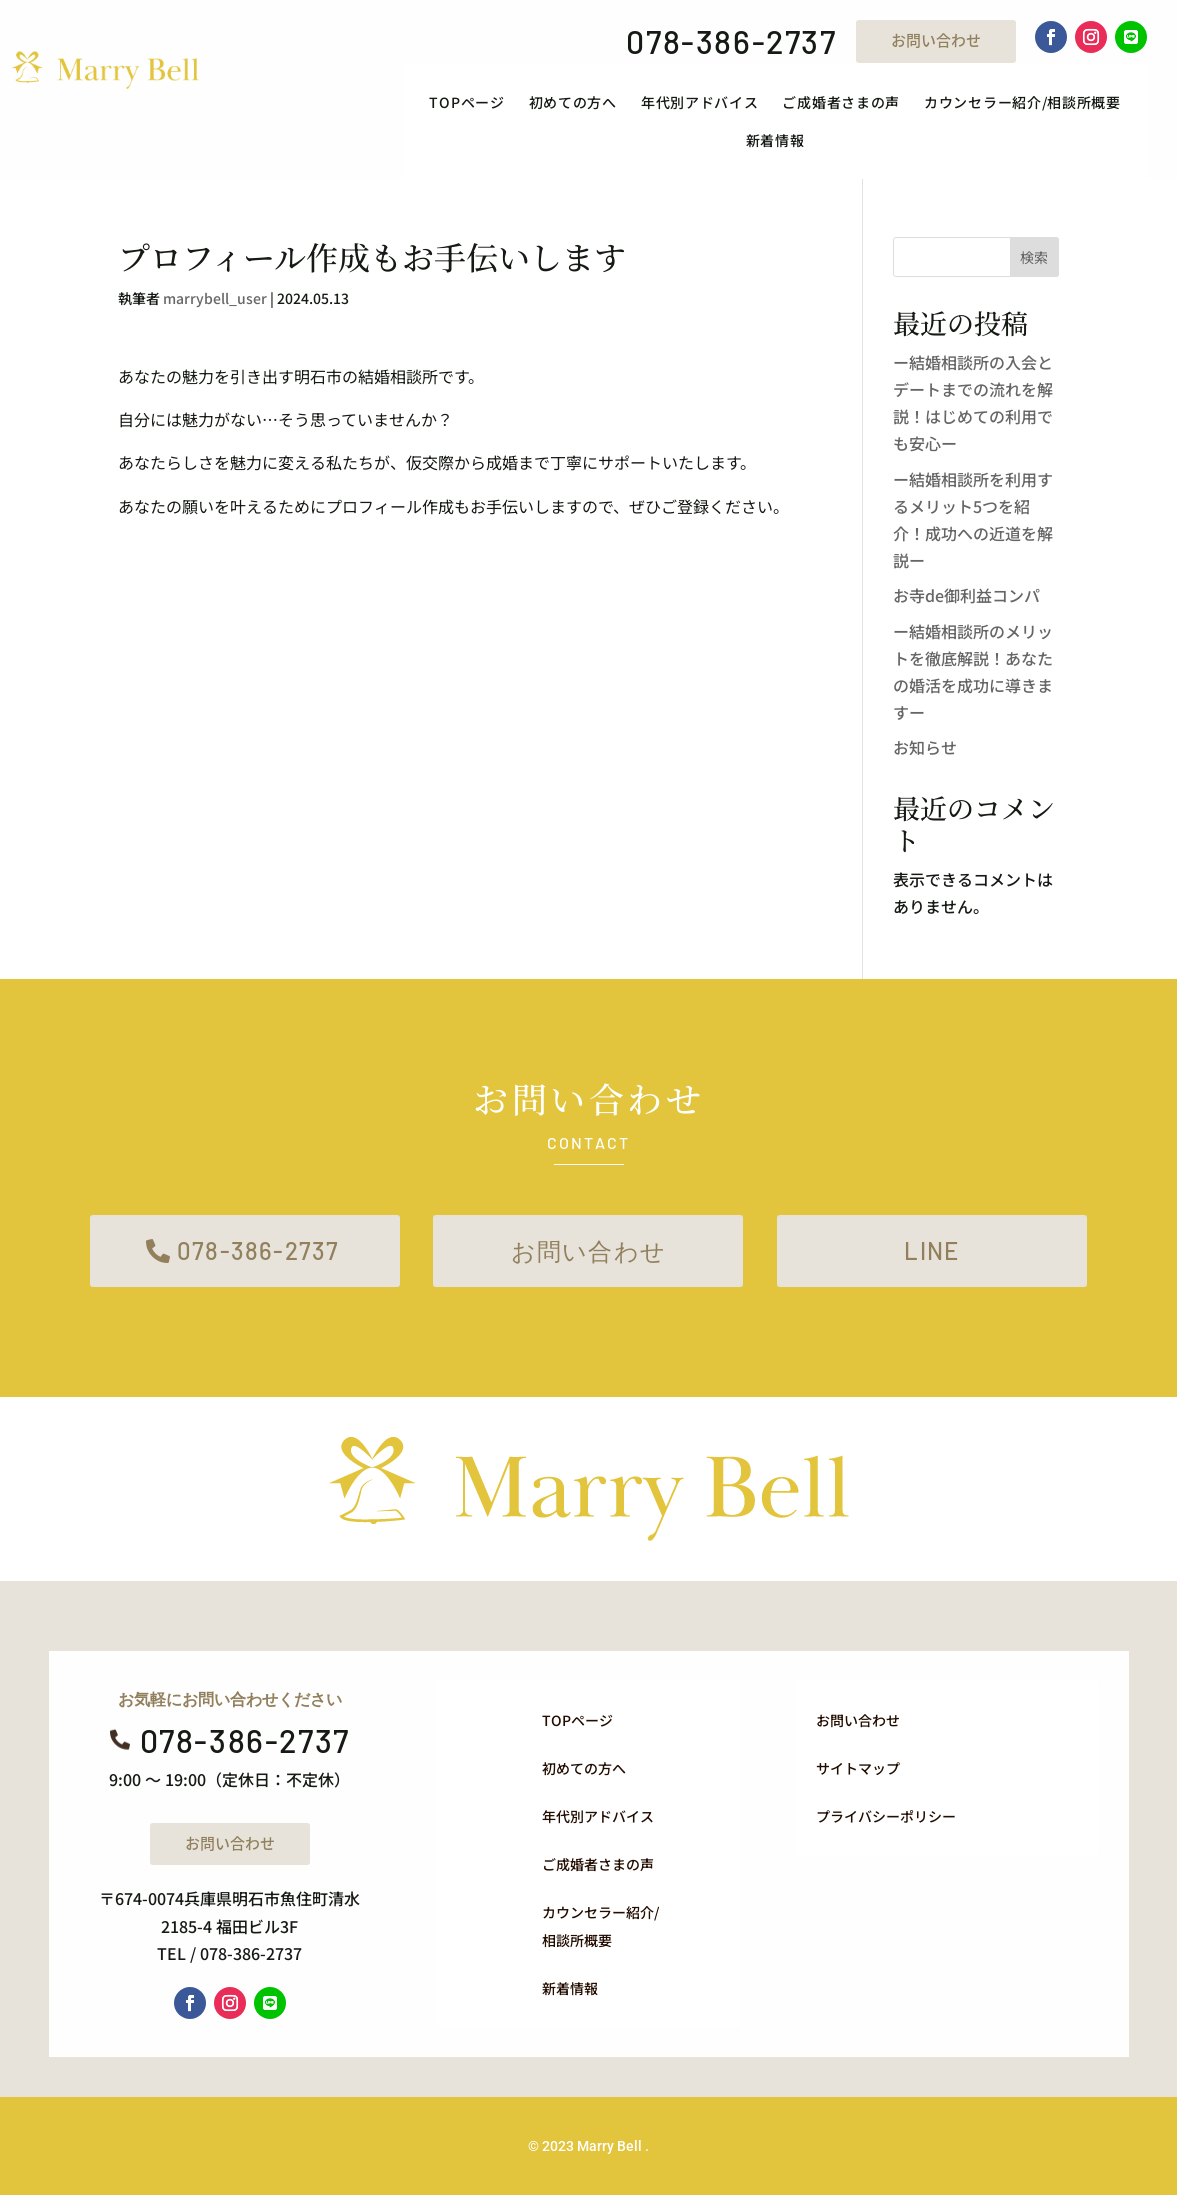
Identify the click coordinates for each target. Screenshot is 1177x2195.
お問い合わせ (936, 40)
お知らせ (925, 747)
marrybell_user (215, 298)
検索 (1034, 257)
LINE (931, 1250)
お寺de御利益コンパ (966, 595)
